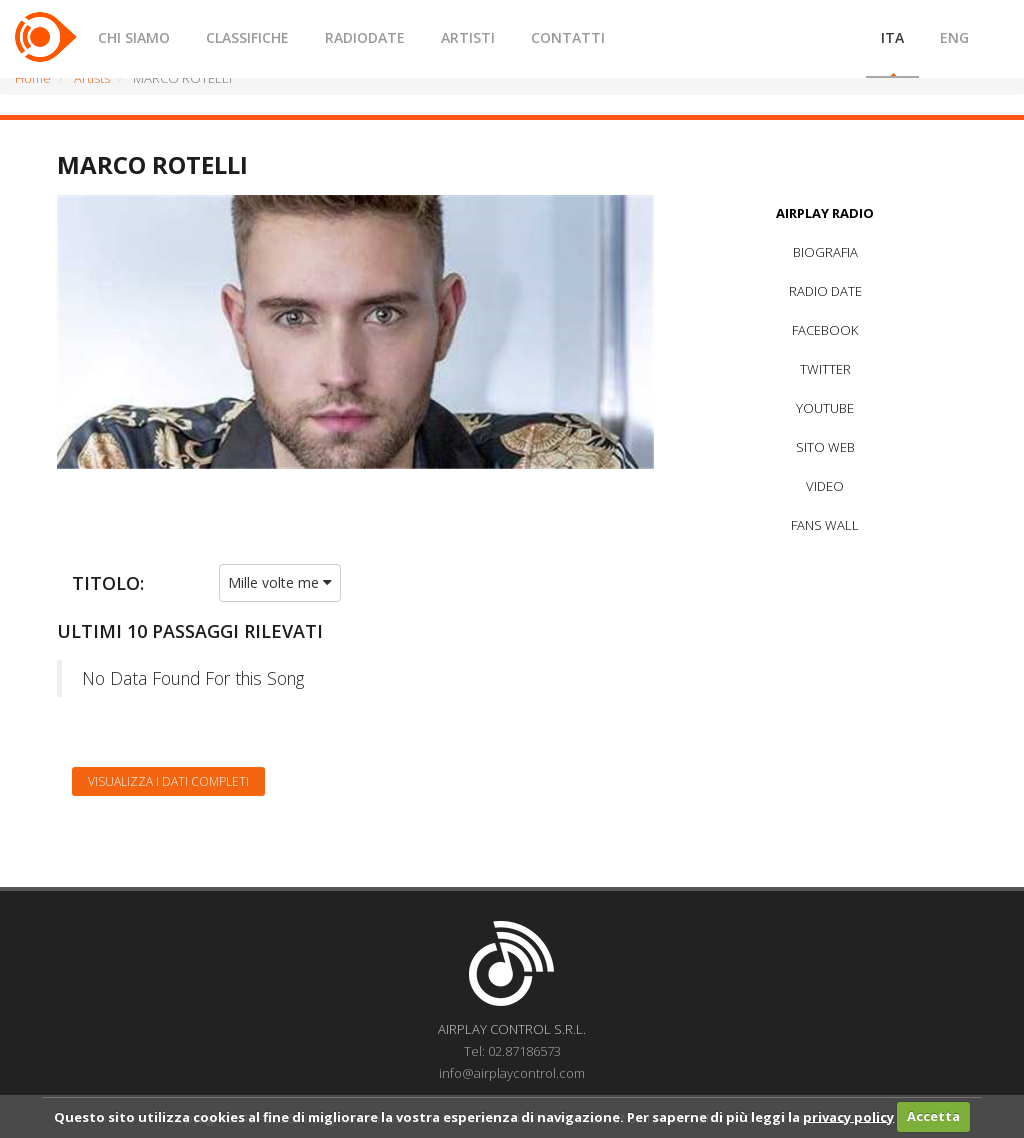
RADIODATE (365, 37)
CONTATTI (568, 37)
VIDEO (825, 486)
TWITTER (825, 369)
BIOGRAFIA (825, 252)
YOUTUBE (825, 408)
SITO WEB (825, 447)
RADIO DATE (825, 291)
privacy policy (848, 1116)
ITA (892, 37)
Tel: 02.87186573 (512, 1051)
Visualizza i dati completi (168, 781)
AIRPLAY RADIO (825, 213)
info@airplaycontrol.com (512, 1073)
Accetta (933, 1116)
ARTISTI (468, 37)
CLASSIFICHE (247, 37)
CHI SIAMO (134, 37)
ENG (954, 37)
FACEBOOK (825, 330)
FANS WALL (825, 525)
